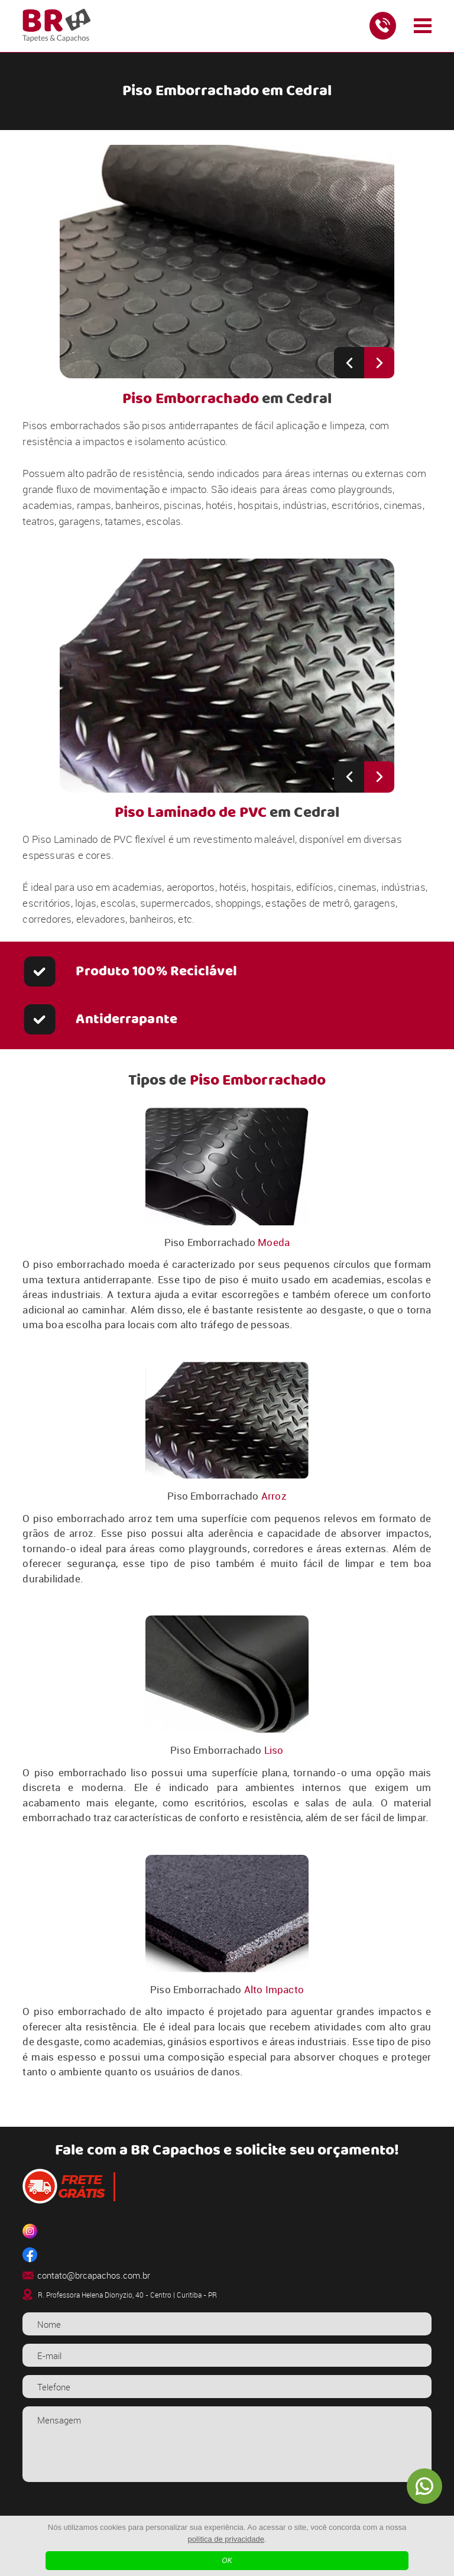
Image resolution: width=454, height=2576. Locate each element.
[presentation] (226, 2513)
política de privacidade (226, 2539)
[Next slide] (379, 362)
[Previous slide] (349, 362)
